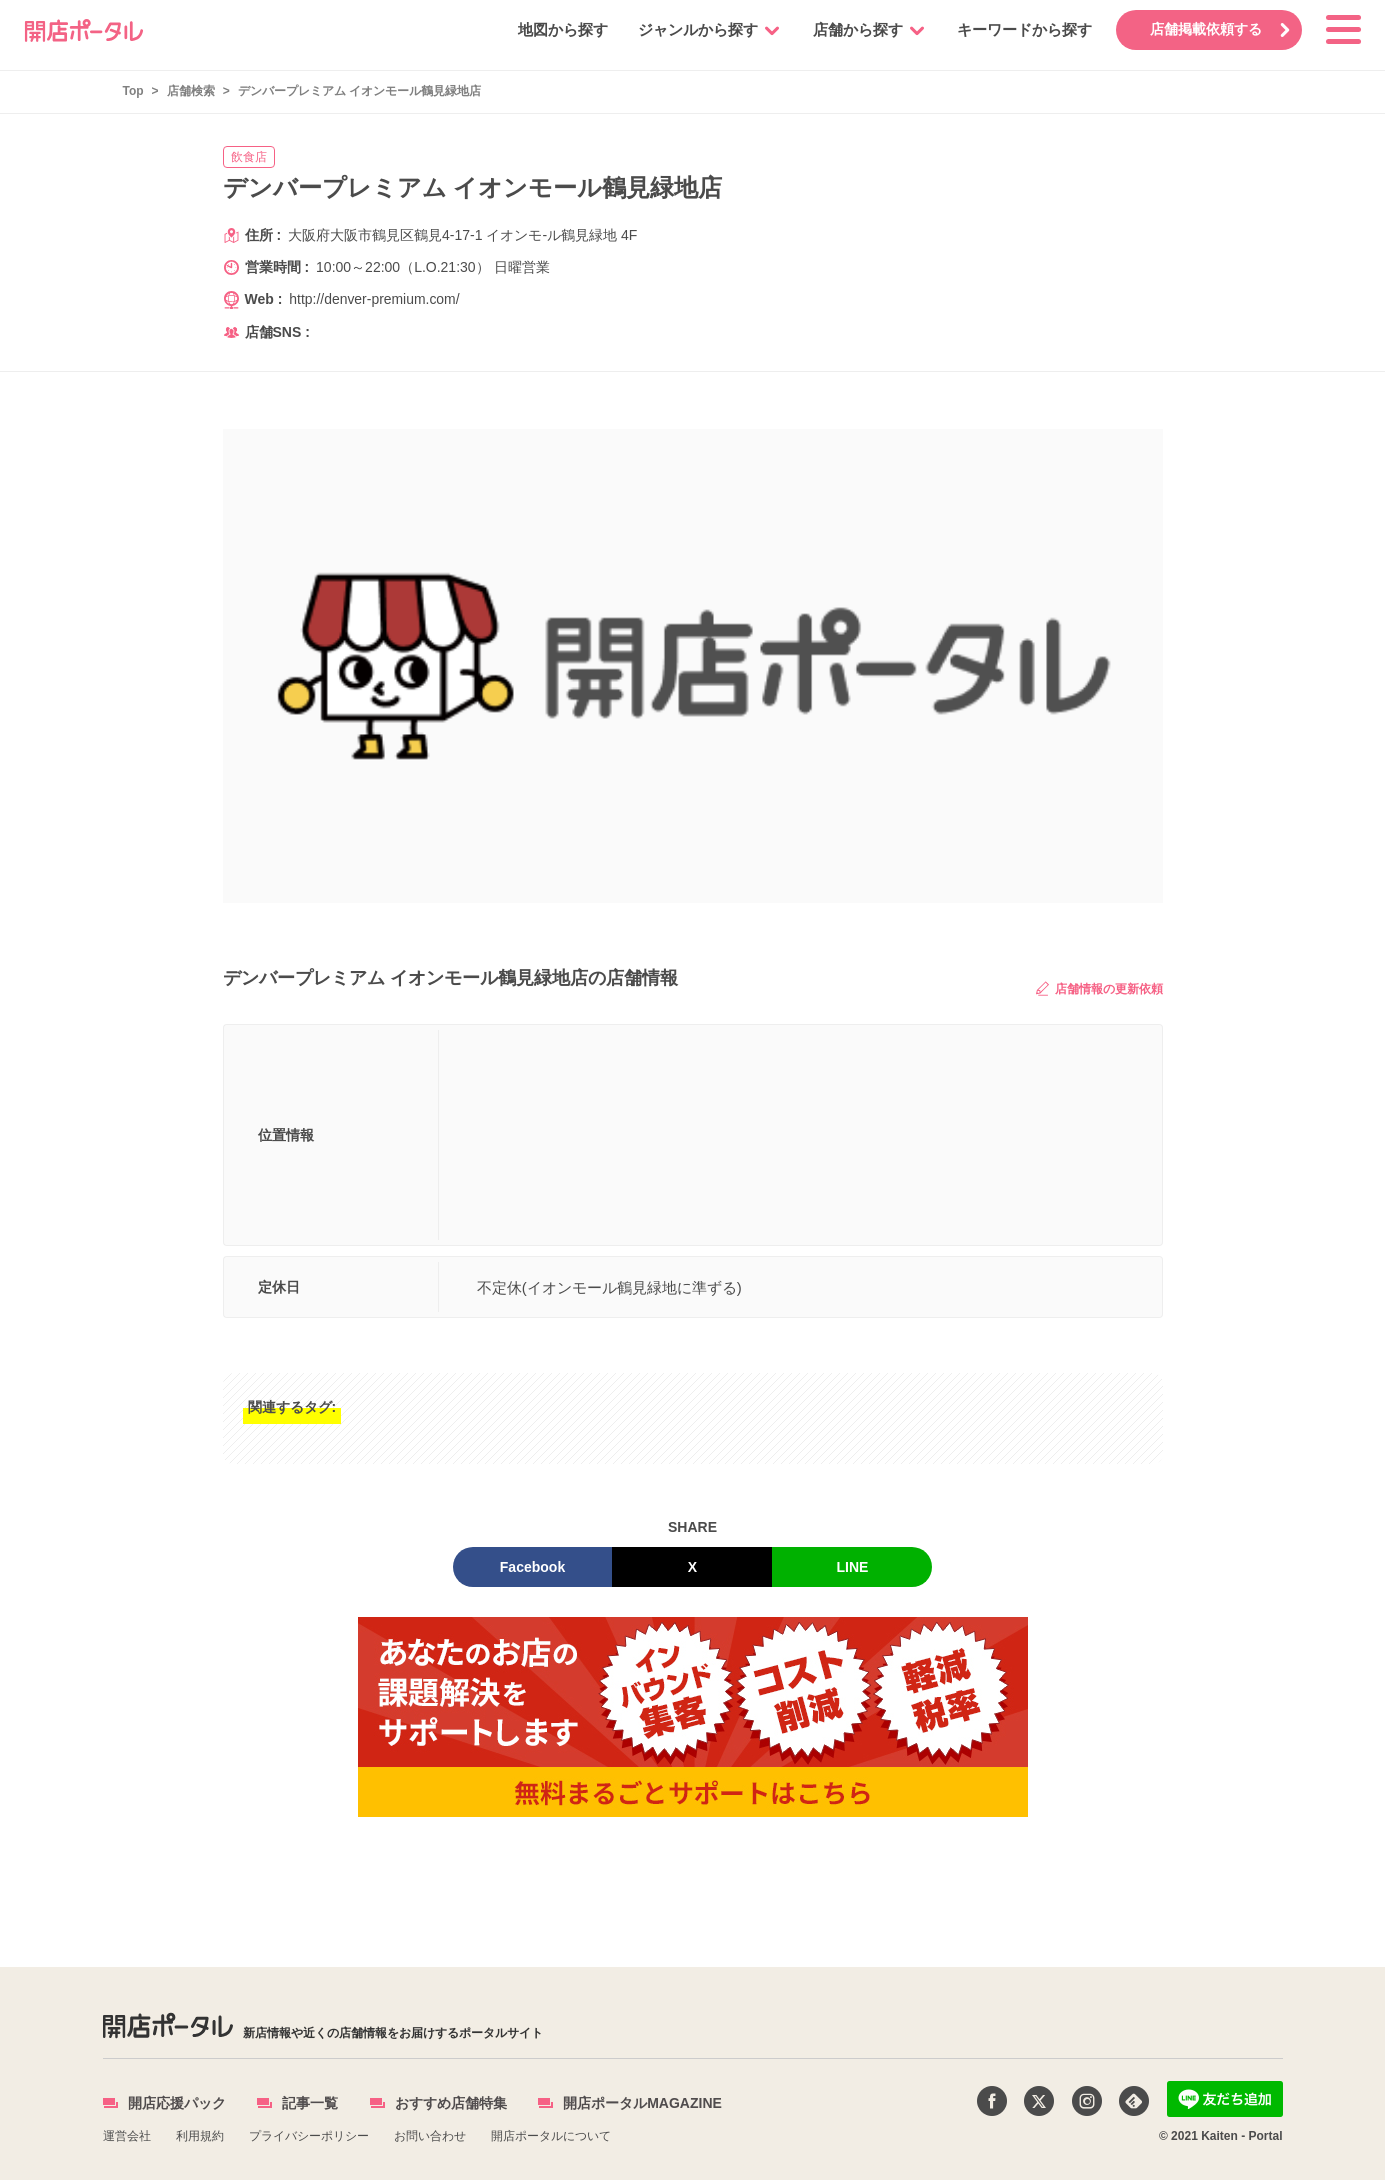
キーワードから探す (1023, 29)
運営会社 (127, 2136)
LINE (853, 1567)
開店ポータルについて (551, 2136)
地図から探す (562, 29)
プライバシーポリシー (309, 2136)
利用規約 (200, 2136)
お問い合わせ (430, 2136)
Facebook (532, 1567)
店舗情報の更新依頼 (1099, 988)
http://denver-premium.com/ (374, 299)
